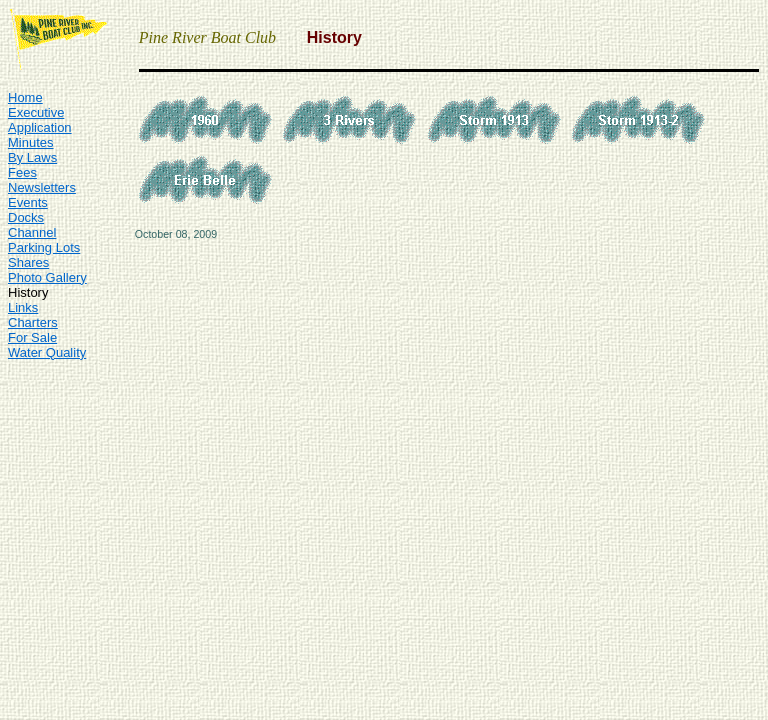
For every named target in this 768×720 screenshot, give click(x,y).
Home (25, 97)
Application (40, 127)
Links (23, 307)
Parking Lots (44, 247)
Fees (22, 172)
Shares (28, 262)
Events (28, 202)
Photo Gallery (47, 277)
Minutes (31, 142)
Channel (32, 232)
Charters (33, 322)
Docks (26, 217)
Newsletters (42, 187)
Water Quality (47, 352)
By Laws (32, 157)
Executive (36, 112)
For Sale (32, 337)
